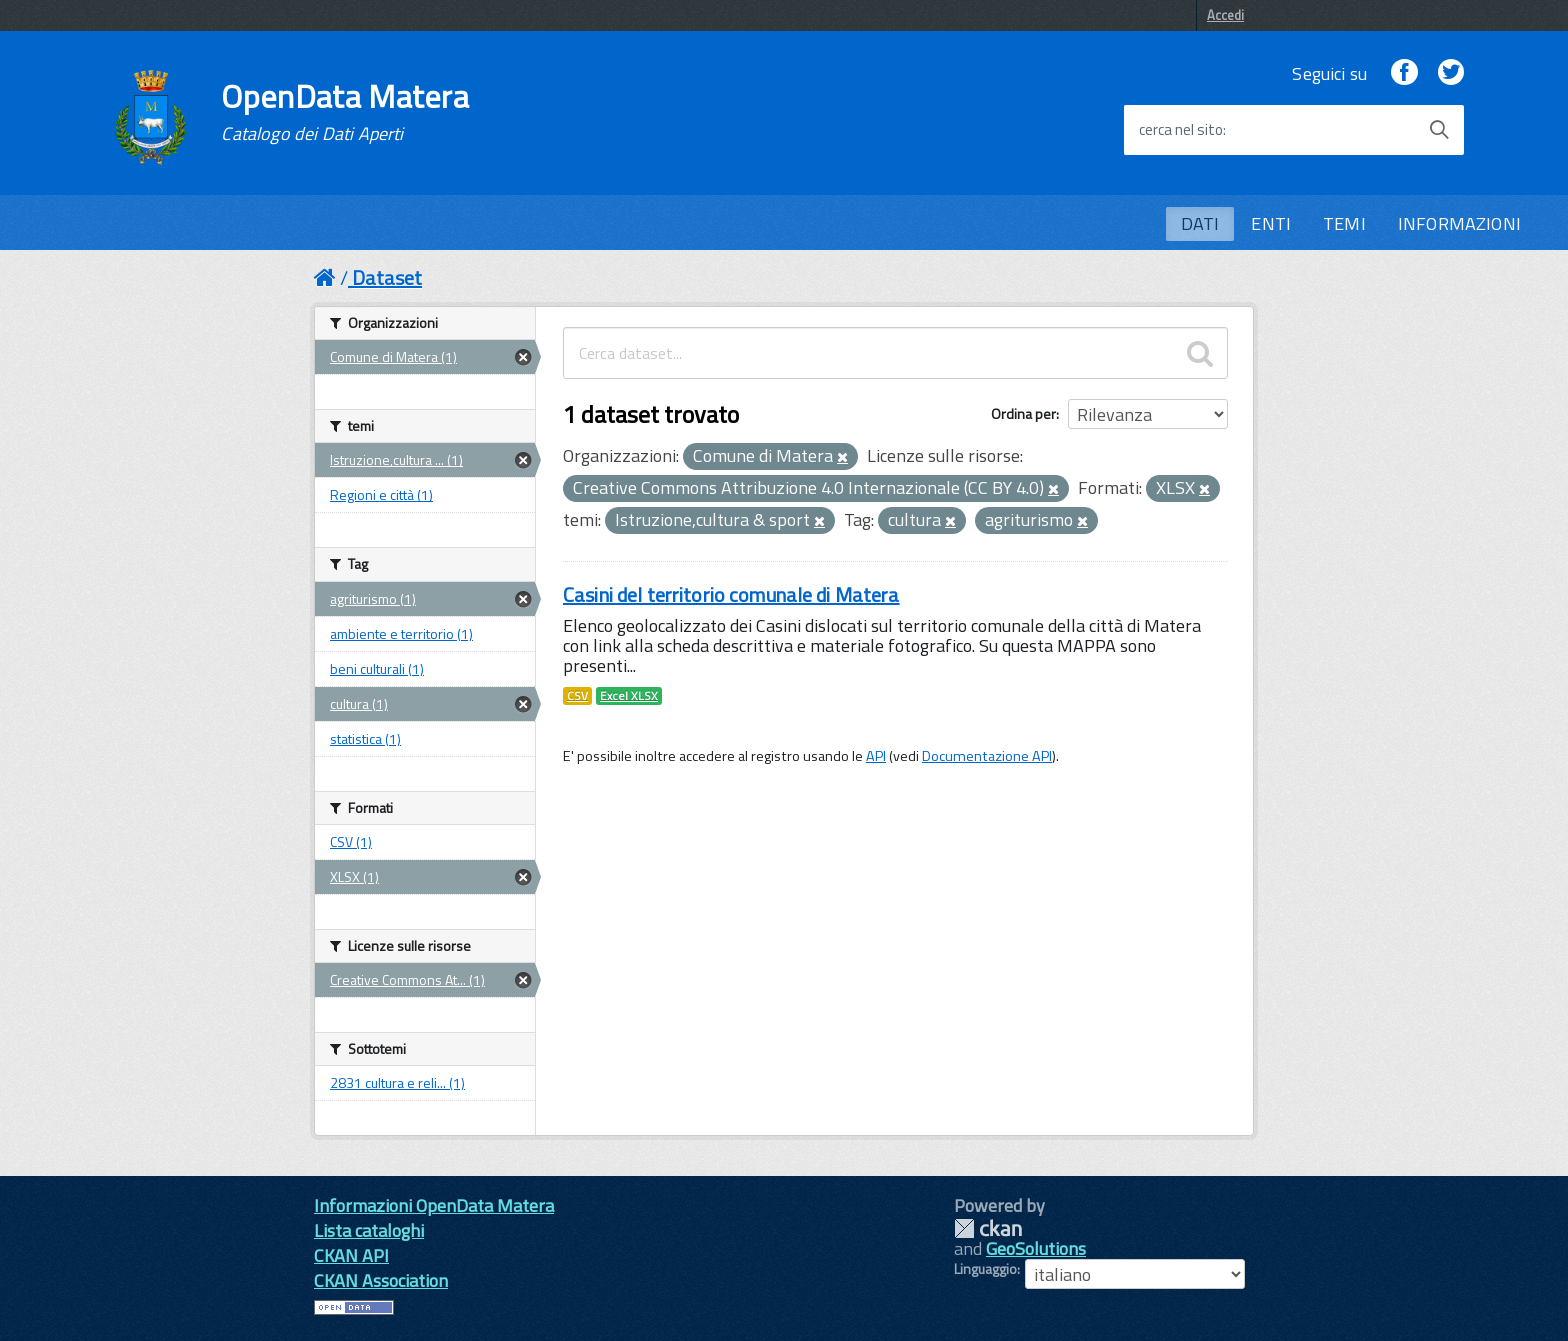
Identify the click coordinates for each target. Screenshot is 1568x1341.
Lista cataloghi (369, 1230)
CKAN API (351, 1255)
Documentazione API (987, 756)
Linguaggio (985, 1269)
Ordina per (1023, 413)
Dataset (387, 277)
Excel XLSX (629, 696)
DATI (1200, 223)
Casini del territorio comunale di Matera (731, 594)
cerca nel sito (1181, 130)
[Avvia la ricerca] (1439, 130)
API (876, 756)
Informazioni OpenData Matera (434, 1205)
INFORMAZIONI (1459, 223)
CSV (577, 696)
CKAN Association (381, 1280)
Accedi (1225, 15)
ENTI (1271, 223)
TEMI (1344, 223)
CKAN (988, 1228)
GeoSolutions (1036, 1248)
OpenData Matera (345, 112)
